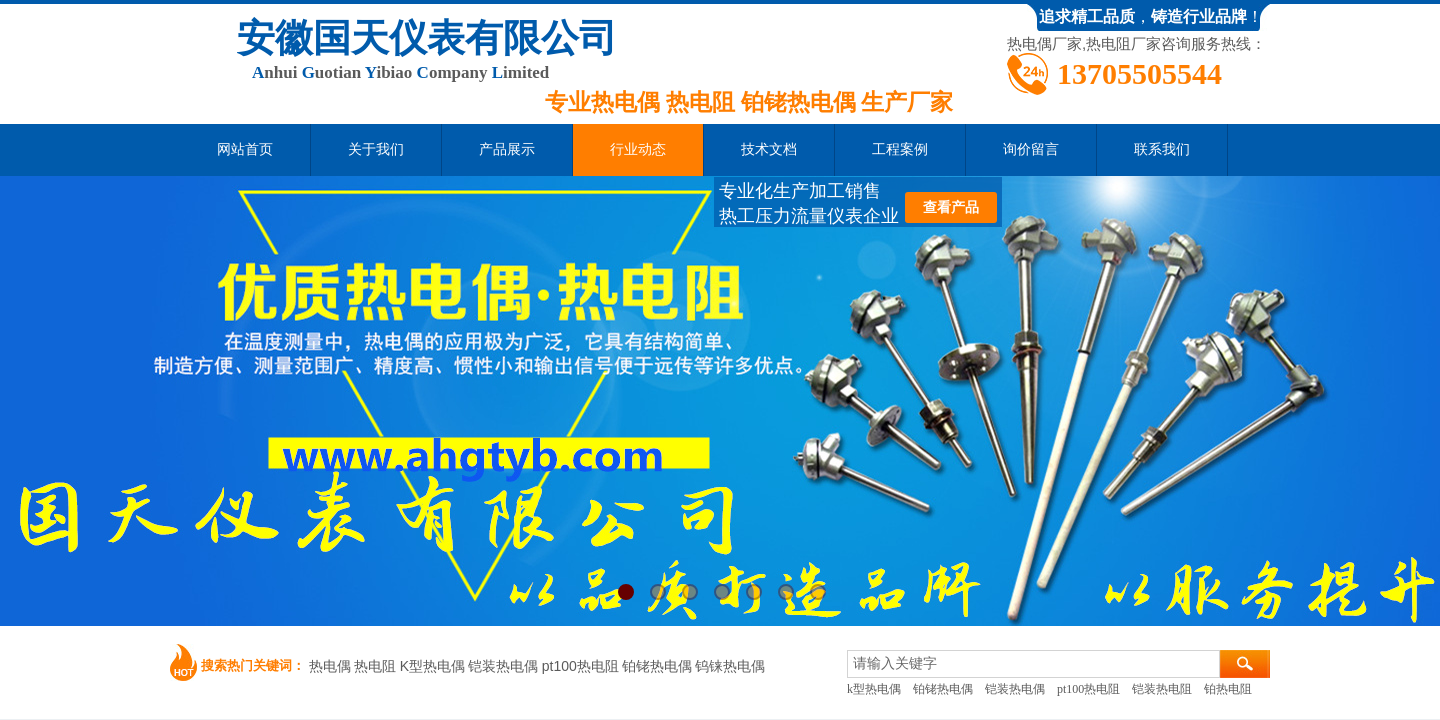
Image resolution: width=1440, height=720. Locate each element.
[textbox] (1033, 664)
